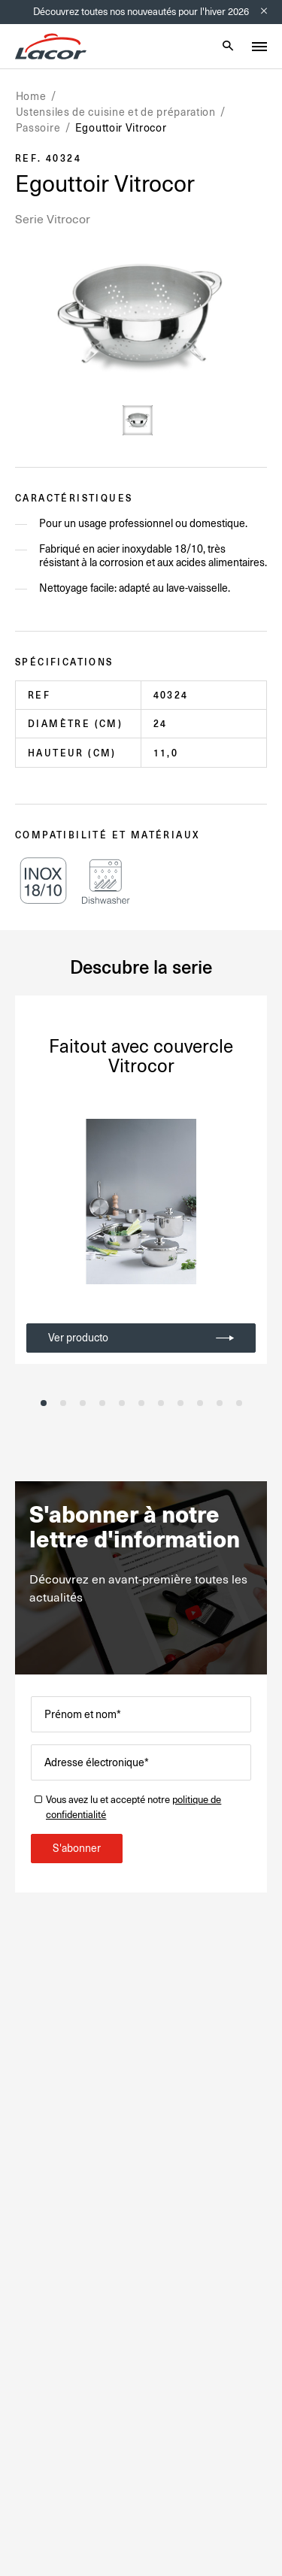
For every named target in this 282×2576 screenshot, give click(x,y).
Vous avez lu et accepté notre (133, 1807)
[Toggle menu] (259, 46)
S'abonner (77, 1848)
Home (31, 96)
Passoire (38, 128)
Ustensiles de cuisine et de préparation (116, 112)
